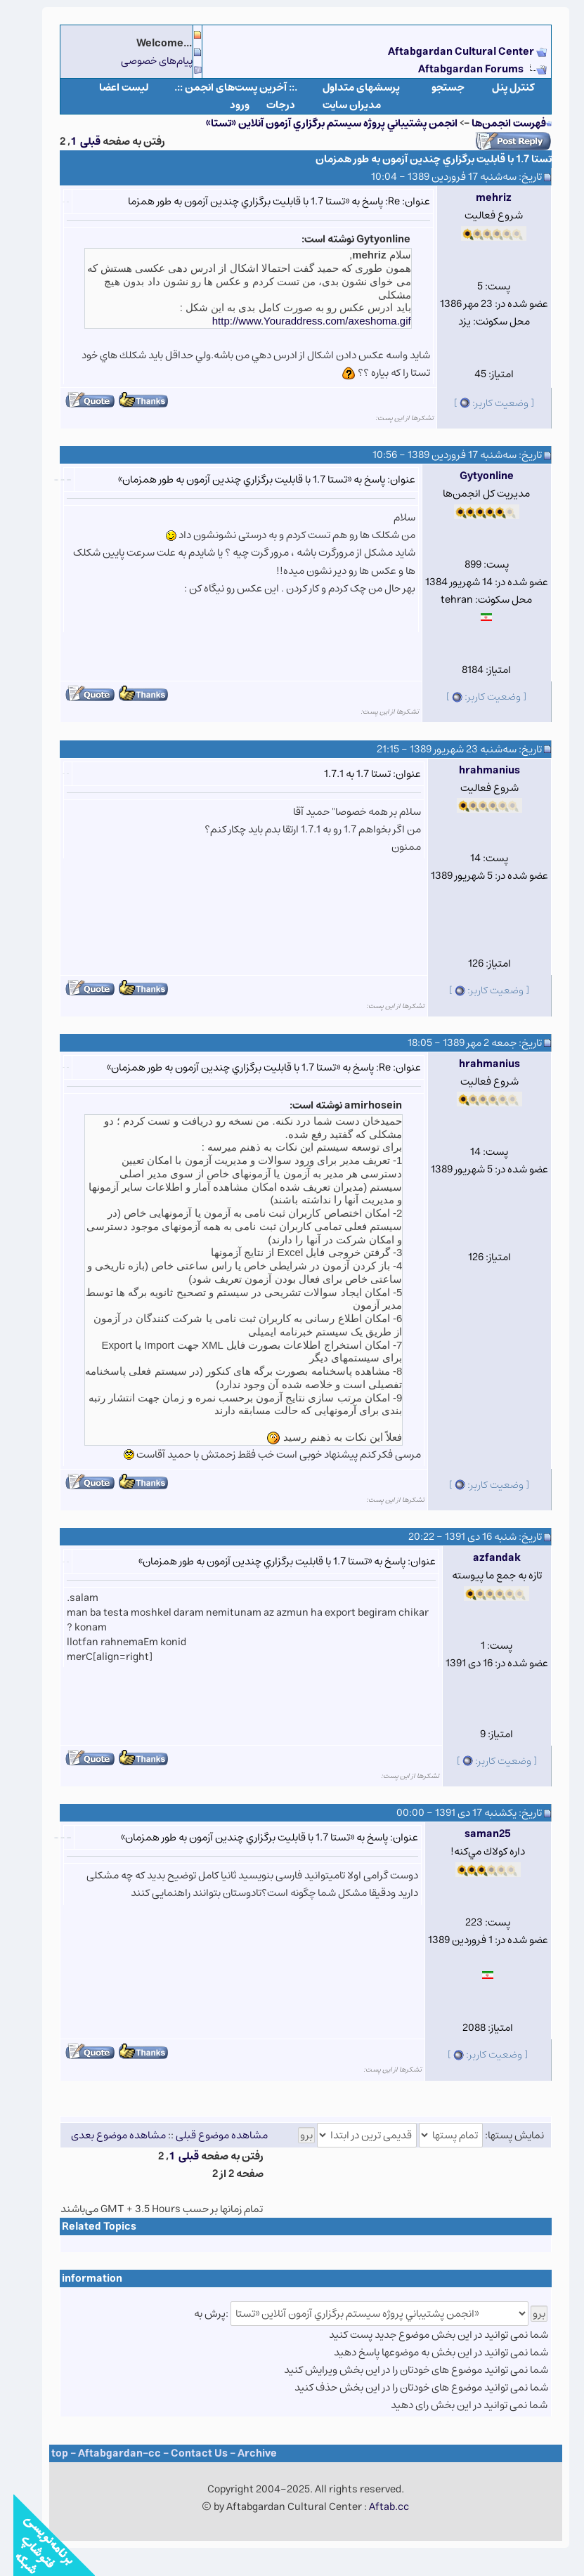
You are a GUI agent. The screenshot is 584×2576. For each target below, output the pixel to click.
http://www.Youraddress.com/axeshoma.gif (298, 321)
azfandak (483, 1557)
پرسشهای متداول (348, 87)
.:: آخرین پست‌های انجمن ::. (222, 87)
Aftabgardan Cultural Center (449, 51)
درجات (267, 105)
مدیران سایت (338, 105)
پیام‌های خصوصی (143, 60)
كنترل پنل (500, 87)
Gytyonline (473, 475)
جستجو (434, 87)
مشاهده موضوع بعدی (105, 2135)
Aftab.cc (376, 2506)
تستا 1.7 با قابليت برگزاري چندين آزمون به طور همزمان (420, 159)
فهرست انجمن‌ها (495, 123)
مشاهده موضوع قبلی (208, 2135)
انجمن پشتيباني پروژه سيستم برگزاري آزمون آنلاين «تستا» (318, 123)
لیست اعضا (111, 87)
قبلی (77, 141)
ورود (226, 105)
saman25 (474, 1833)
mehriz (480, 197)
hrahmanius (476, 770)
